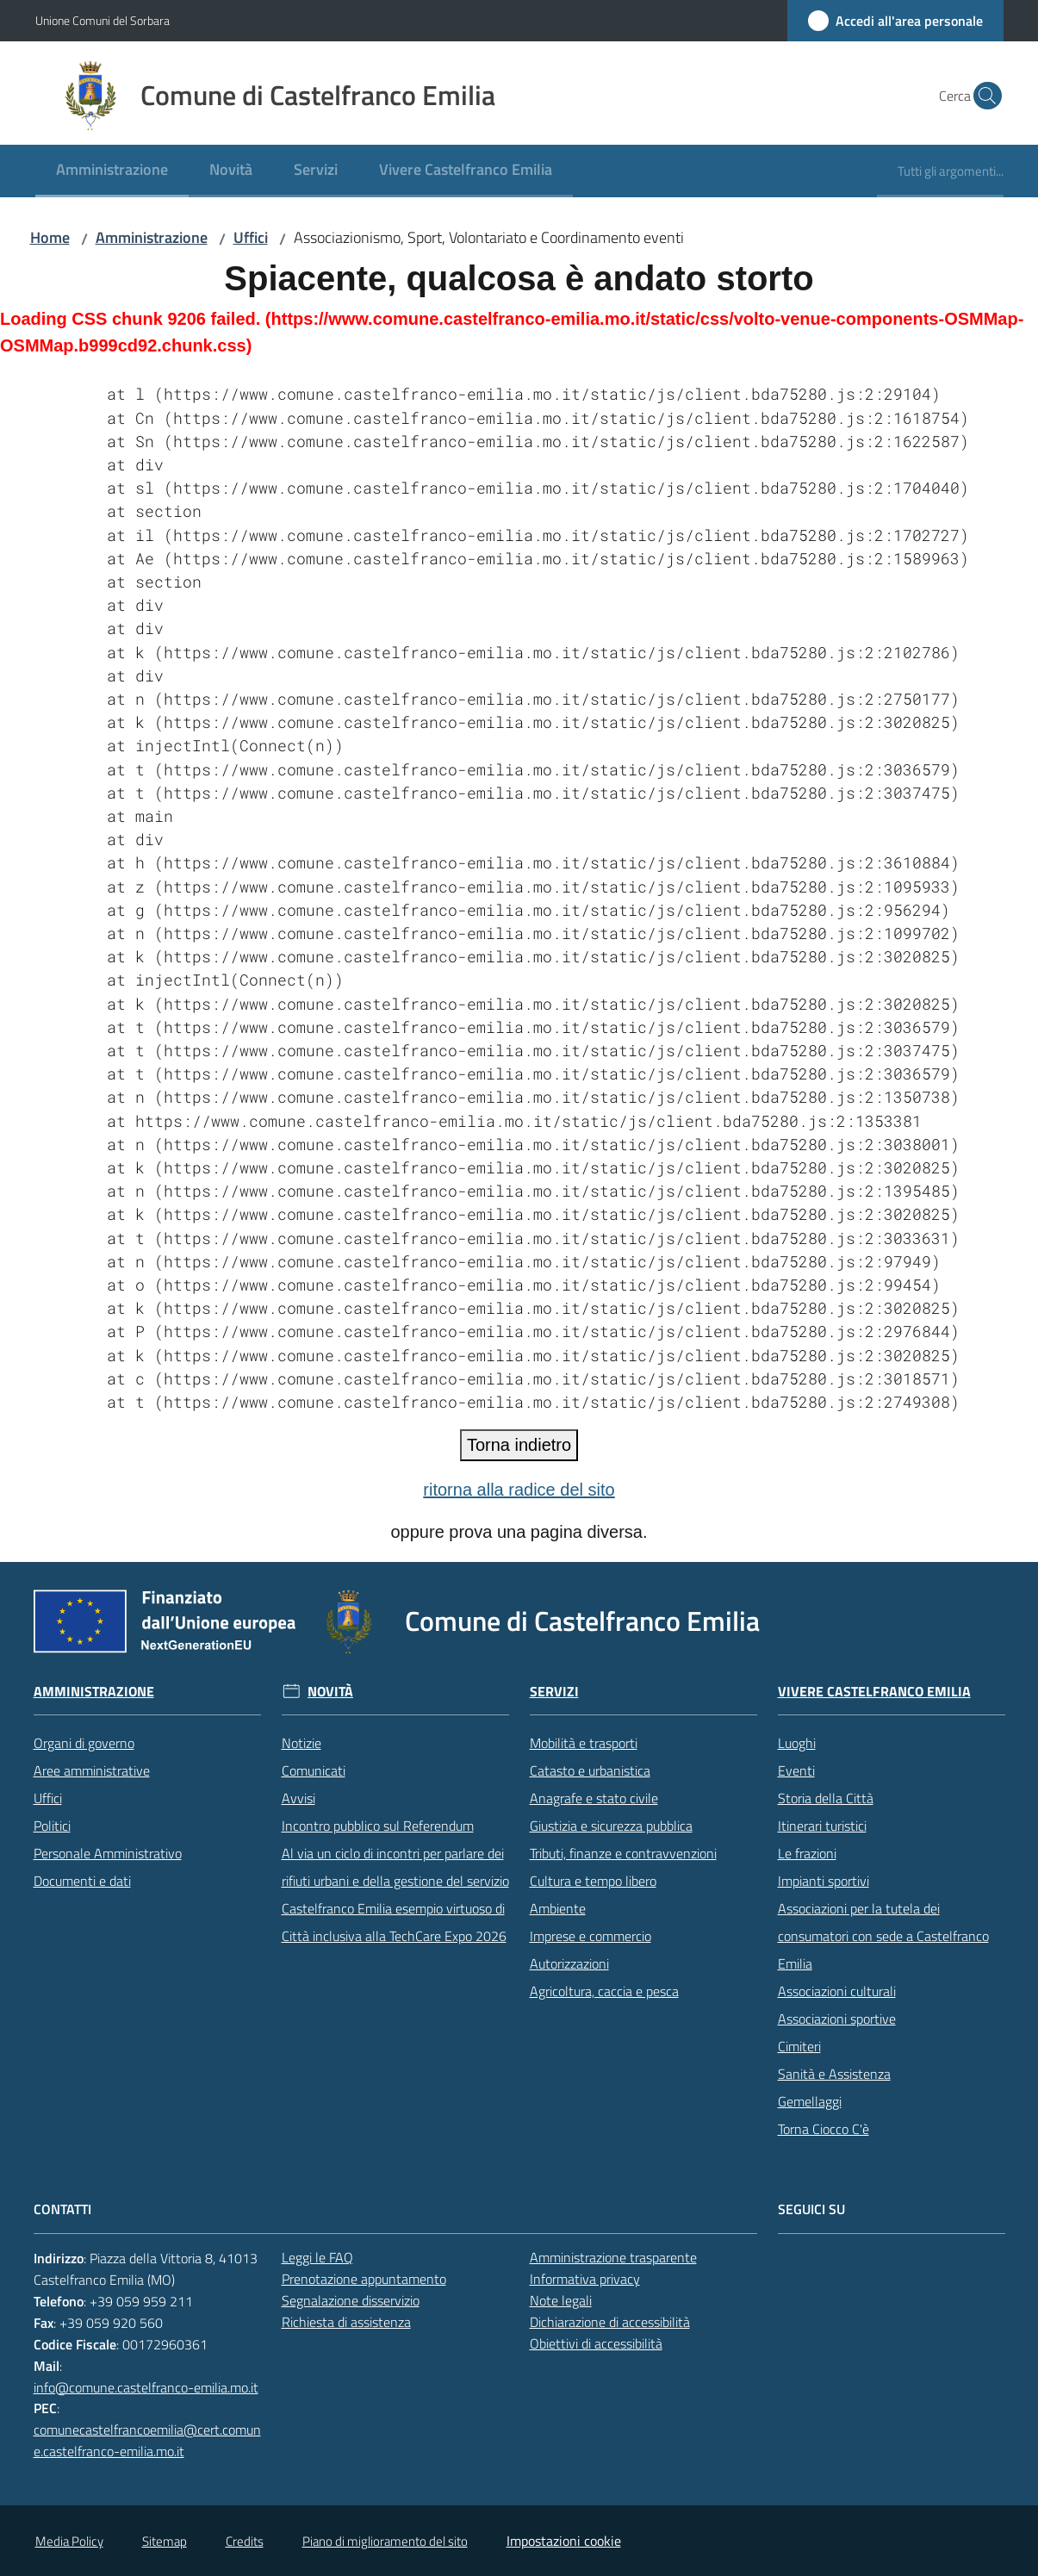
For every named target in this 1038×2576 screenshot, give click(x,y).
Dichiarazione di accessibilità (610, 2322)
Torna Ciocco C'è (823, 2129)
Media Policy (69, 2541)
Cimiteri (799, 2046)
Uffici (250, 237)
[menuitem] (112, 171)
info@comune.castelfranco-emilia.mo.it (146, 2387)
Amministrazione (152, 237)
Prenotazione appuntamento (364, 2278)
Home (50, 237)
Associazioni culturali (837, 1991)
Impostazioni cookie (564, 2540)
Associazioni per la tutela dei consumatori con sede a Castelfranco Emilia (883, 1936)
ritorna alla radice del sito (518, 1489)
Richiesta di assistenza (346, 2322)
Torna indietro (519, 1444)
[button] (983, 95)
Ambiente (558, 1908)
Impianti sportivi (823, 1880)
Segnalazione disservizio (351, 2300)
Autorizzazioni (569, 1963)
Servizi (554, 1692)
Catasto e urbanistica (590, 1770)
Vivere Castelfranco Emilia (874, 1692)
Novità (330, 1692)
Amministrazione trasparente (613, 2257)
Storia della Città (825, 1798)
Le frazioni (807, 1853)
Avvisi (298, 1798)
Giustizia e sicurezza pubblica (611, 1825)
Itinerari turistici (822, 1825)
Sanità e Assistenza (834, 2073)
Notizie (301, 1743)
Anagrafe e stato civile (594, 1798)
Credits (245, 2541)
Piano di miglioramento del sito (385, 2541)
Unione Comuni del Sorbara (102, 20)
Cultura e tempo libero (593, 1880)
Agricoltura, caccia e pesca (604, 1991)
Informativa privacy (585, 2278)
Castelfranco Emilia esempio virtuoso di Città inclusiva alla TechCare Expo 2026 (394, 1922)
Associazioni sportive (837, 2018)
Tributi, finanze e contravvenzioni (623, 1853)
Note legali (561, 2300)
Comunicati (313, 1770)
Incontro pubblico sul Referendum (378, 1825)
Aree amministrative (92, 1770)
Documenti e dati (82, 1880)
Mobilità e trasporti (583, 1743)
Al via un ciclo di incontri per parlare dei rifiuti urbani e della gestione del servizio (395, 1867)
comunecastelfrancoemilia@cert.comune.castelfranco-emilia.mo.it (147, 2440)
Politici (52, 1825)
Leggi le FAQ (317, 2257)
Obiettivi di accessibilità (596, 2343)
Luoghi (797, 1743)
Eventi (796, 1770)
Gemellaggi (810, 2101)
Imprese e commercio (590, 1936)
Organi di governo (84, 1743)
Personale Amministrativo (108, 1853)
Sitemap (164, 2541)
